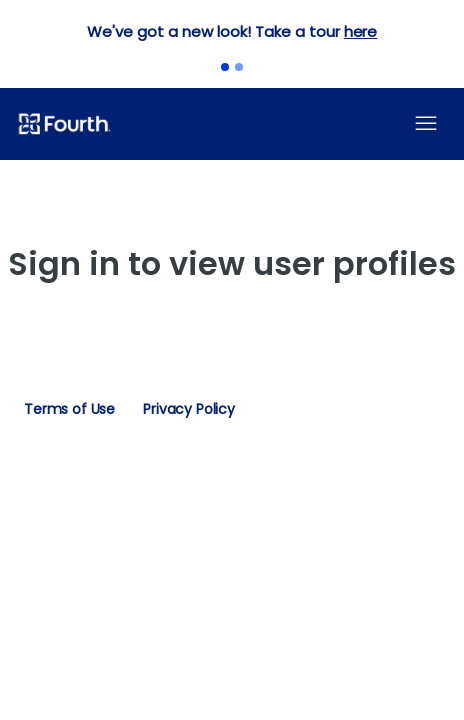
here (360, 31)
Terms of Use (69, 409)
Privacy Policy (189, 409)
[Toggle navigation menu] (426, 124)
